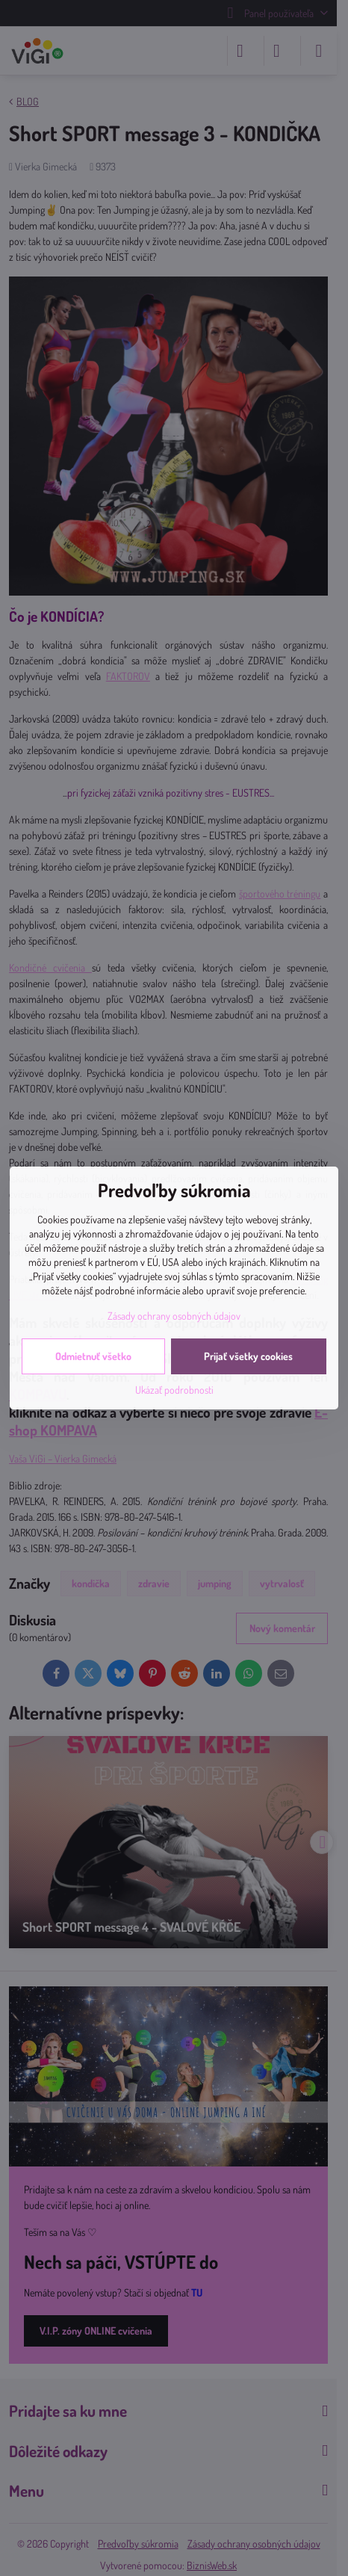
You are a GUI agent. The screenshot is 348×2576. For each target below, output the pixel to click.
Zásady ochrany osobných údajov (174, 1315)
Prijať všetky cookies (248, 1356)
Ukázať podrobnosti (174, 1389)
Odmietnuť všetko (93, 1356)
